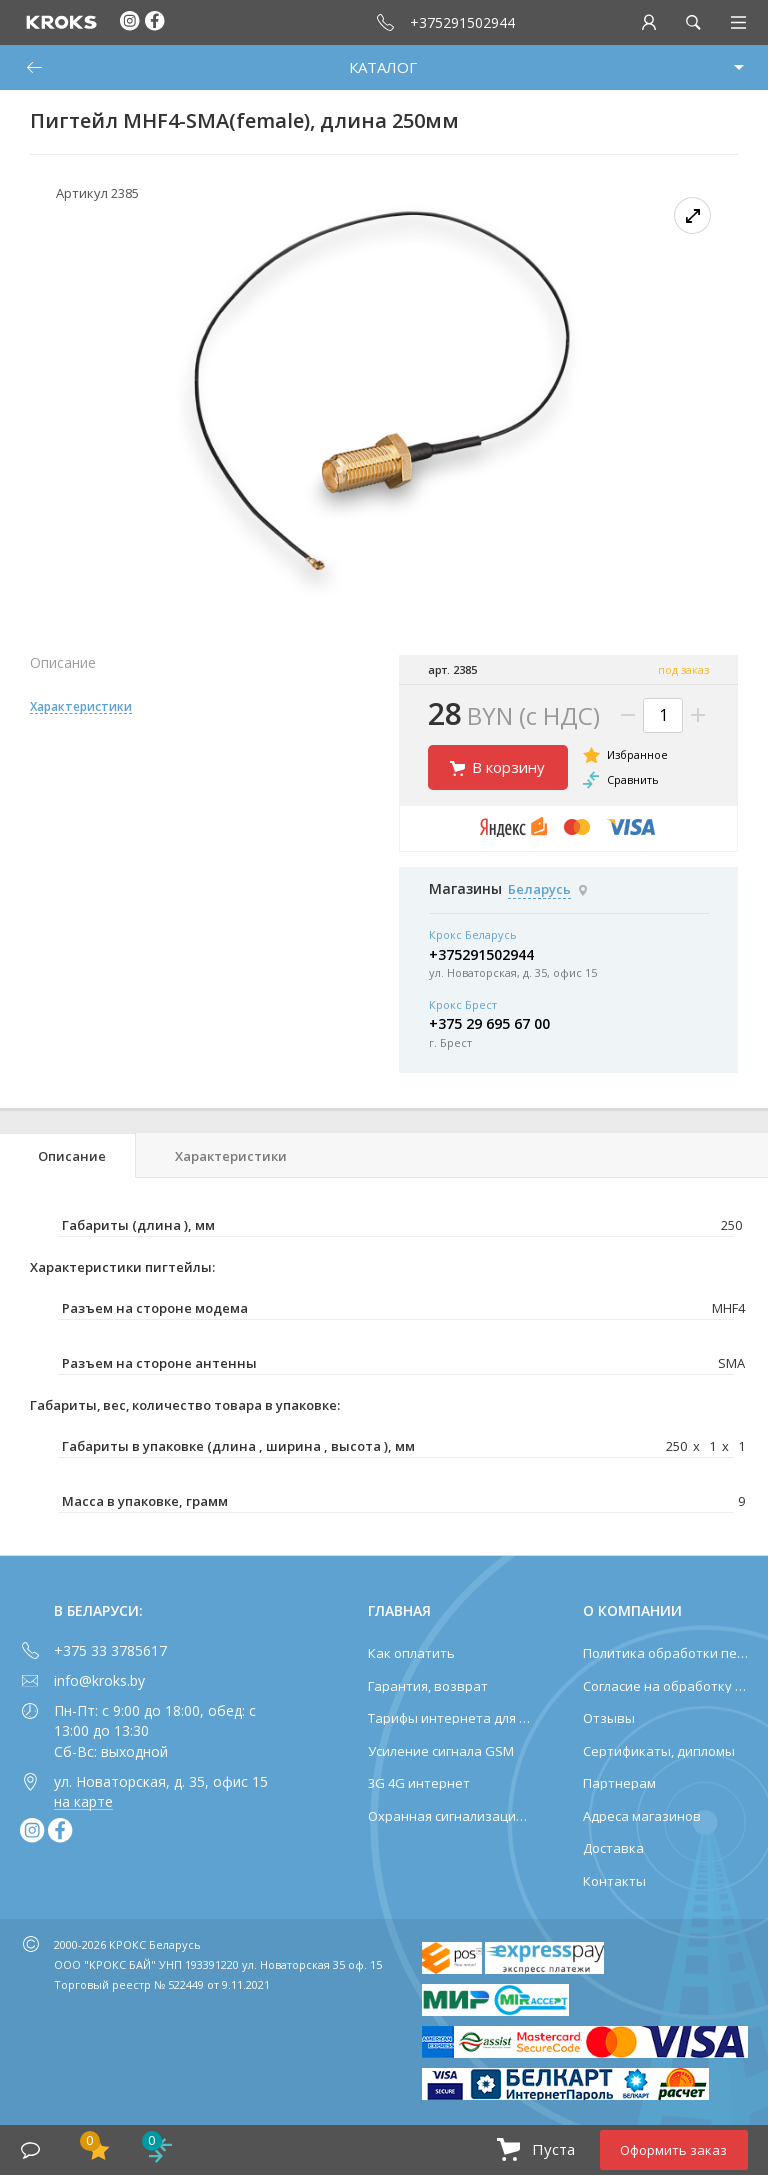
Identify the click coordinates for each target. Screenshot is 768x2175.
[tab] (68, 1155)
